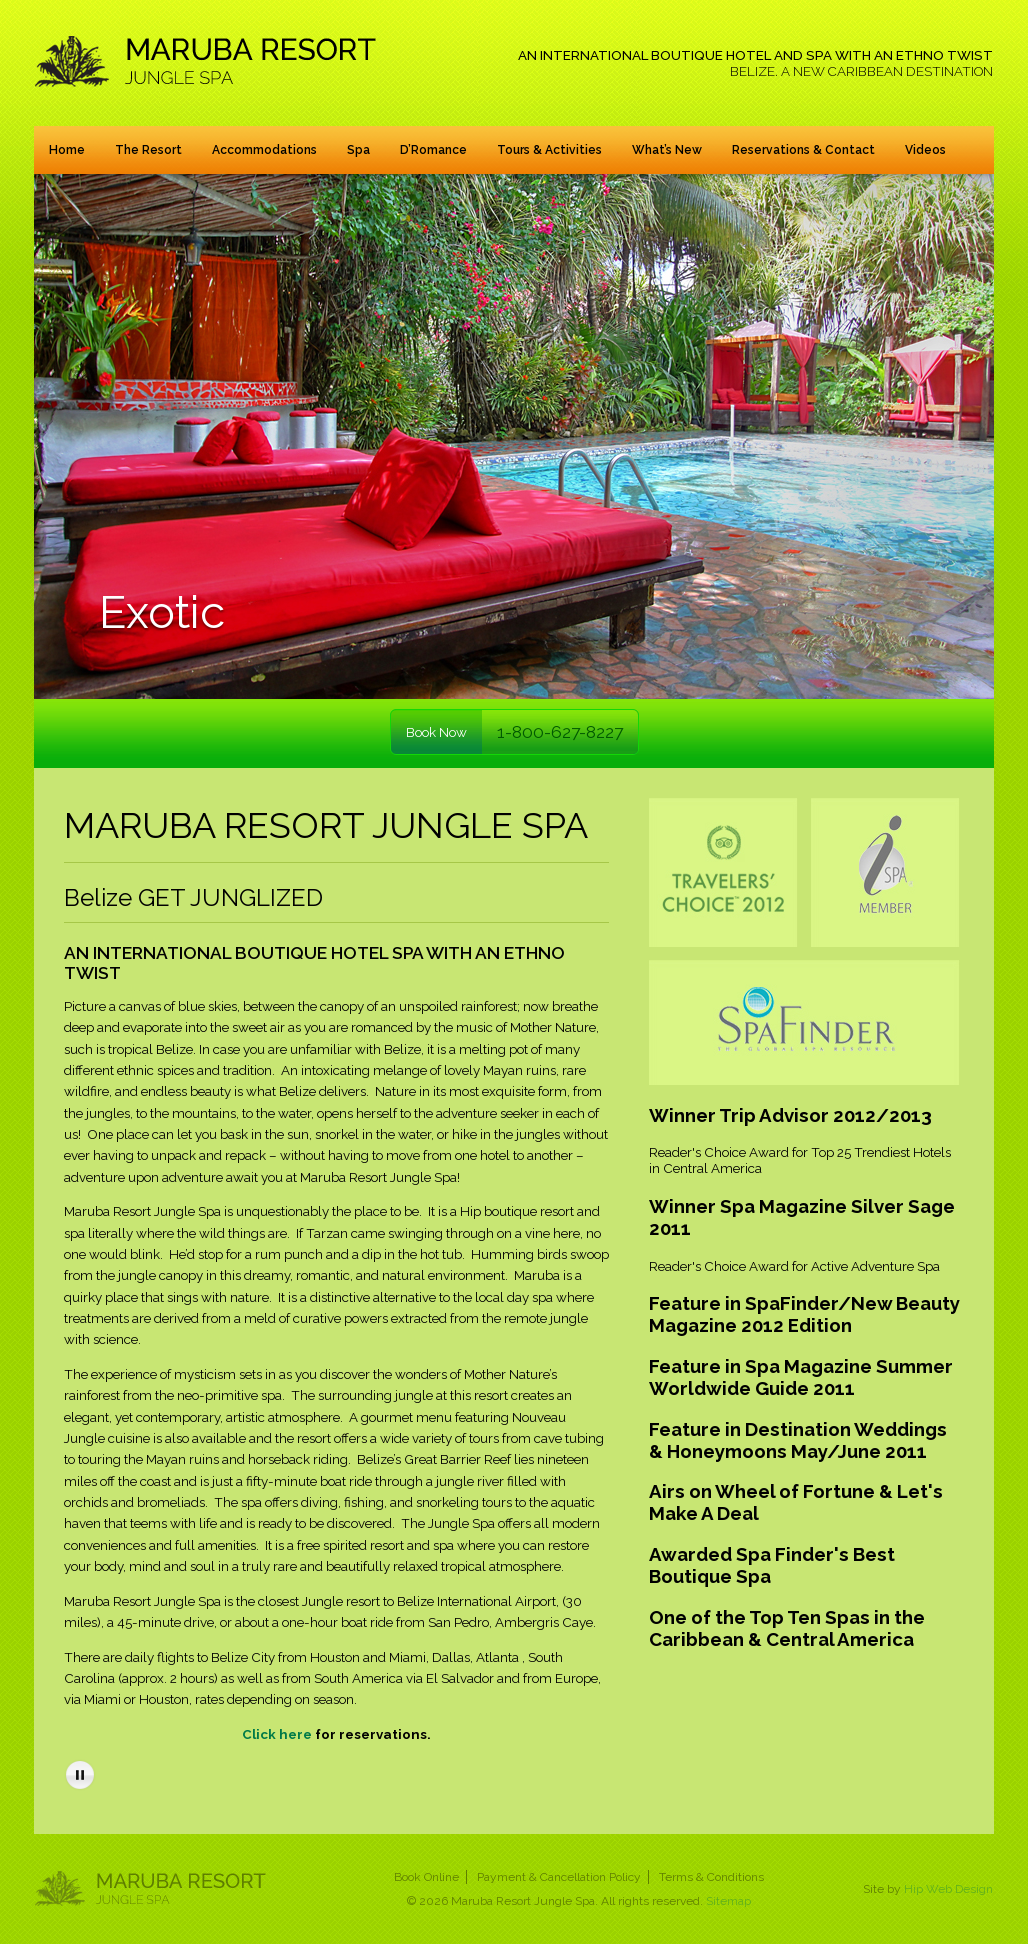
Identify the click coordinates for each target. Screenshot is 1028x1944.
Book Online (426, 1877)
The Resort (148, 150)
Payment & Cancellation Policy (559, 1877)
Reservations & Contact (803, 150)
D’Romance (433, 150)
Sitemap (728, 1901)
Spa (358, 150)
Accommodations (264, 150)
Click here (277, 1734)
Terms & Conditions (711, 1877)
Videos (925, 150)
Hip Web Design (948, 1889)
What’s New (667, 150)
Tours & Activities (549, 150)
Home (67, 150)
